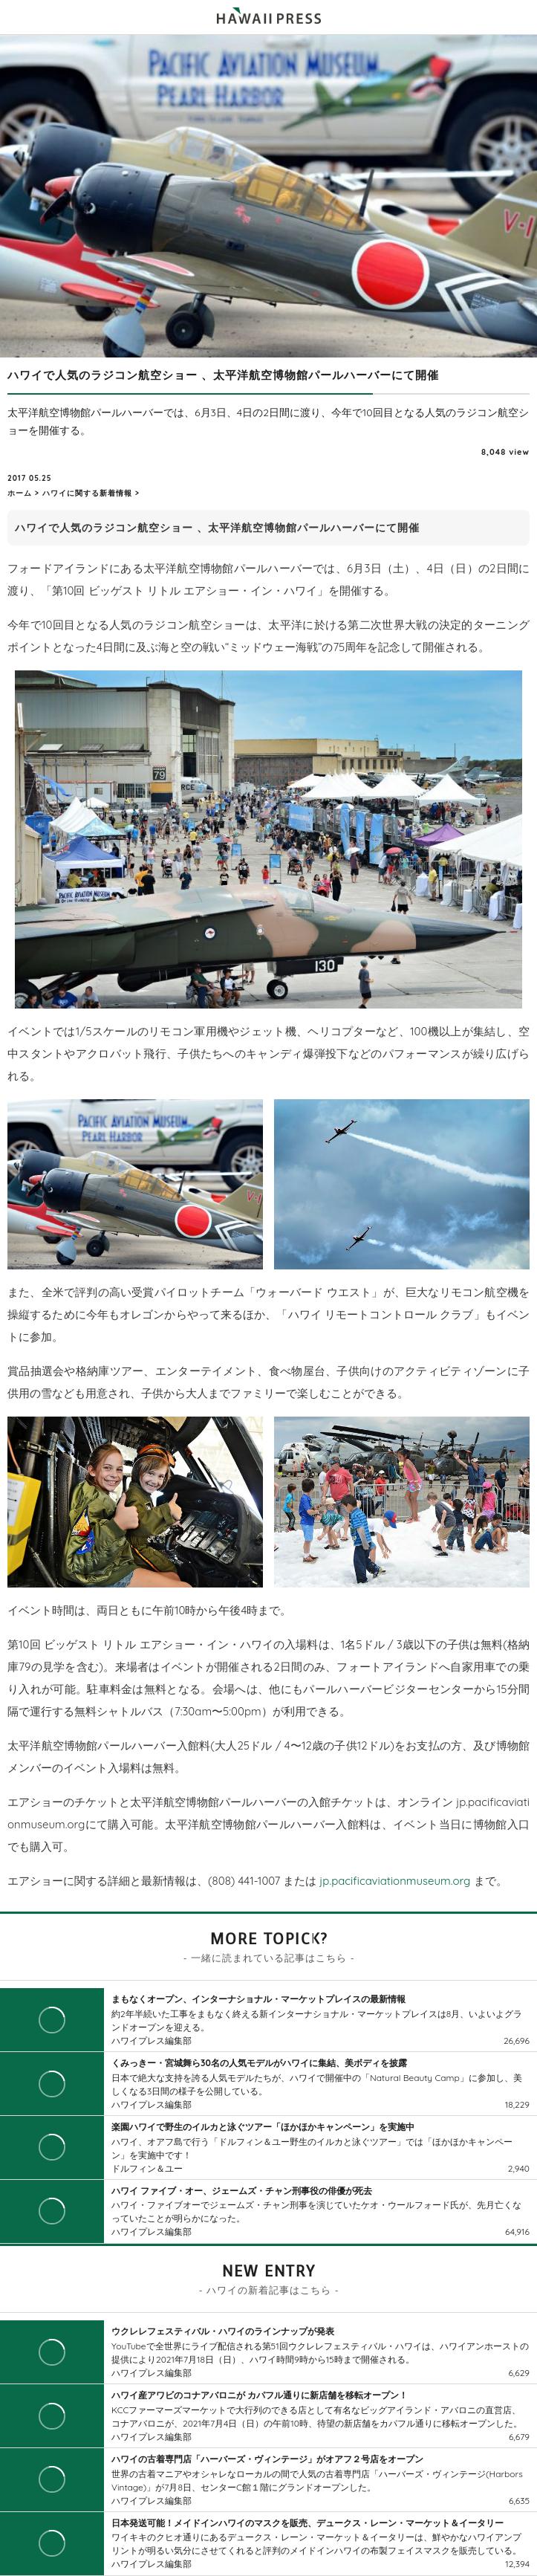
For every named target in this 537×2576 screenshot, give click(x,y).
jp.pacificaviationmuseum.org (394, 1881)
